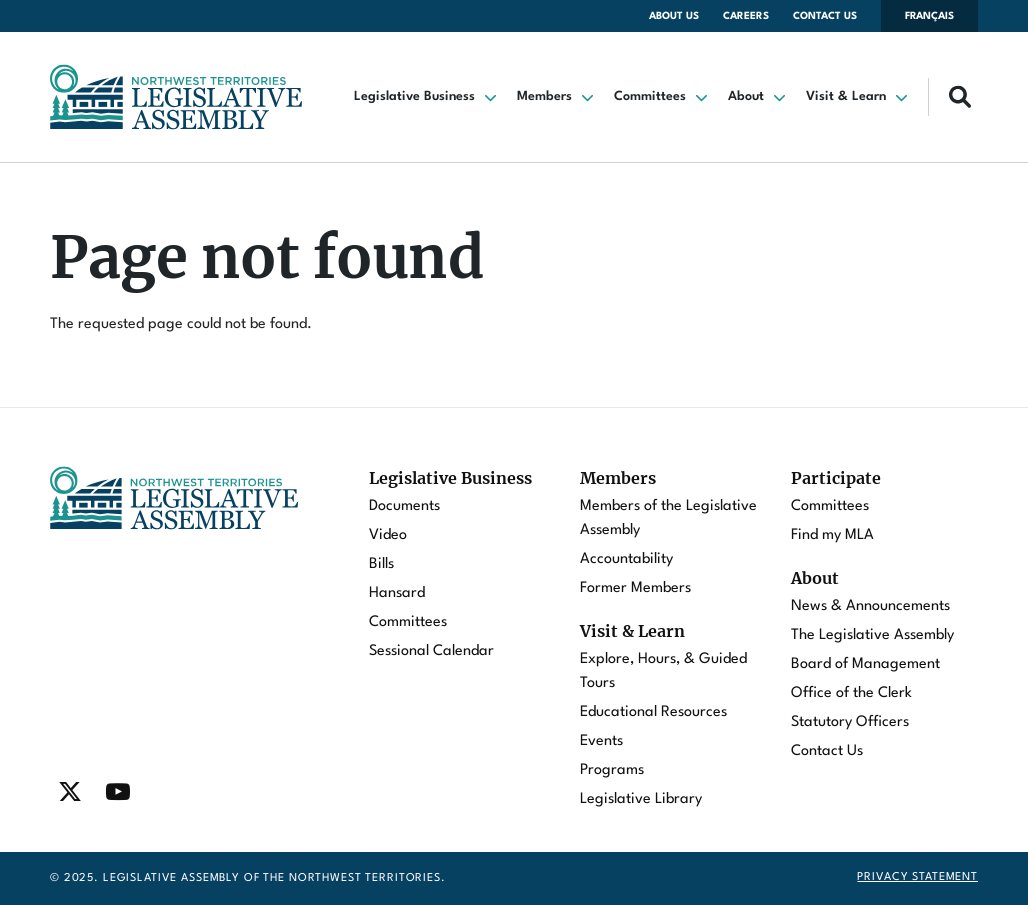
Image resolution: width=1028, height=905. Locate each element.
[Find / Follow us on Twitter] (70, 792)
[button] (427, 97)
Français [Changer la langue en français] (929, 16)
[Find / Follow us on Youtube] (118, 792)
